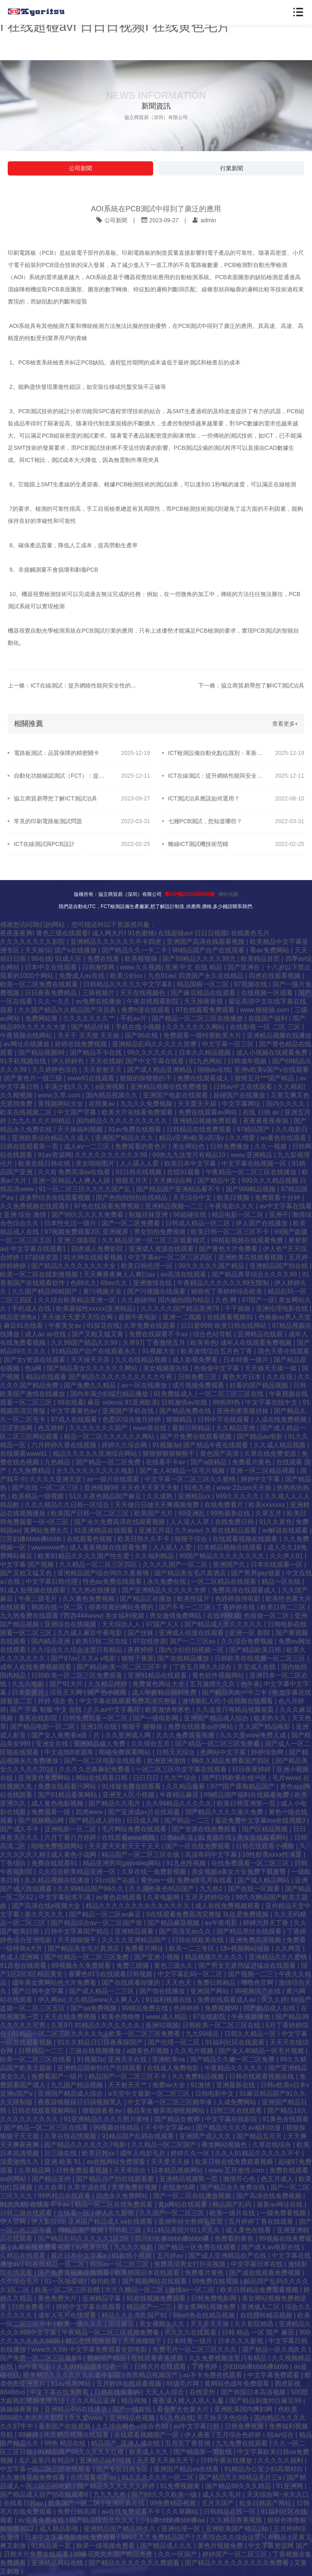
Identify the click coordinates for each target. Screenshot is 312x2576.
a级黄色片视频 (148, 2050)
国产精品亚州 (52, 2178)
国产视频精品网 (41, 1820)
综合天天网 (67, 1692)
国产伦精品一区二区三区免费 (87, 1957)
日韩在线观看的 (117, 2392)
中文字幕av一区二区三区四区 (171, 1257)
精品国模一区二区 (203, 984)
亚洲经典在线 (126, 2503)
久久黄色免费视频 (89, 1598)
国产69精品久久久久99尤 (199, 958)
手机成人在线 (32, 1308)
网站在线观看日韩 (102, 1777)
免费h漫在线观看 (146, 1009)
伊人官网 (14, 2221)
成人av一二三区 (87, 1146)
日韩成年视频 (248, 1061)
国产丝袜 (141, 1632)
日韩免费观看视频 (83, 2170)
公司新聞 (80, 168)
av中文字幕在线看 (286, 1206)
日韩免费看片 (32, 2306)
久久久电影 (29, 1683)
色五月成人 (278, 2178)
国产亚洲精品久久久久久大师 (165, 1590)
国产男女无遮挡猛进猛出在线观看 (247, 1965)
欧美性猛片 (194, 1598)
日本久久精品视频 (205, 1052)
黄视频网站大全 (61, 1103)
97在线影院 (210, 2016)
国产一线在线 (133, 2409)
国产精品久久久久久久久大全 (74, 1265)
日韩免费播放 (230, 1146)
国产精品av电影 (260, 1436)
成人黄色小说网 (74, 1854)
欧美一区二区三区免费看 (145, 2033)
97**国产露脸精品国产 (243, 1786)
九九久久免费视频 (147, 1103)
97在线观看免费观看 (206, 1009)
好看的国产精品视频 (260, 1385)
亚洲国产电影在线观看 (176, 1095)
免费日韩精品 (217, 1982)
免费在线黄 (104, 958)
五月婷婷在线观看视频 (129, 2383)
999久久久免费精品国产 (156, 2537)
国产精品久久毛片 (115, 1803)
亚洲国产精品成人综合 (217, 1718)
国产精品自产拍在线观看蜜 (116, 2178)
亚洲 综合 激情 (26, 1214)
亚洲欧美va (169, 2059)
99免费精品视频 (174, 2503)
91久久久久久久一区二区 (158, 2477)
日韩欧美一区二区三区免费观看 (77, 1675)
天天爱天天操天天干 (166, 2460)
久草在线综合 (272, 2144)
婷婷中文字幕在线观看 (89, 2306)
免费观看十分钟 (278, 1197)
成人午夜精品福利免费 (165, 1692)
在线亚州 (203, 2392)
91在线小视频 (132, 2255)
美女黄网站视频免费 (207, 2306)
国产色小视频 (107, 1692)
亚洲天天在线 (128, 2059)
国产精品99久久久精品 (239, 2486)
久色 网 (226, 1300)
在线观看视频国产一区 (147, 2434)
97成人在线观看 (75, 1419)
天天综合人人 (122, 1624)
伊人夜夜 (198, 2434)
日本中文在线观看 (51, 967)
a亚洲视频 (110, 1086)
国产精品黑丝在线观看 (250, 1931)
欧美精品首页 (261, 958)
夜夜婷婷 (141, 1649)
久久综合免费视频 (248, 1641)
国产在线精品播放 (184, 1658)
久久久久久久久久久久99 (112, 1154)
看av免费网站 (270, 950)
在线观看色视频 (90, 1538)
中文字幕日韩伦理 (52, 1581)
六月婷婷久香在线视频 (64, 1445)
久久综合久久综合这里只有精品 (77, 1649)
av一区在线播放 (145, 1385)
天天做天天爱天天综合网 (78, 1317)
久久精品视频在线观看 (77, 2434)
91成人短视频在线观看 (33, 1590)
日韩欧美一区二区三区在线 (222, 2025)
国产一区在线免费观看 (198, 1846)
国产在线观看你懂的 (132, 1982)
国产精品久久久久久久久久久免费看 (237, 2562)
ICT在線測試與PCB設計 (44, 844)
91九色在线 (176, 2417)
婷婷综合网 (268, 1752)
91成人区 (69, 958)
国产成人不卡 (20, 1829)
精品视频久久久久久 (215, 1957)
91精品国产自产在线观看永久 (95, 1351)
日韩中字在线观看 (224, 1419)
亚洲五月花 (155, 1530)
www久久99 (48, 2349)
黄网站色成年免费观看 (237, 2383)
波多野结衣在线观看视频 (55, 1197)
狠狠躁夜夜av (102, 2110)
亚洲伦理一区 (181, 2528)
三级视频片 (99, 992)
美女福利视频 (125, 1615)
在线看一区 (74, 2213)
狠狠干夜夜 (137, 1658)
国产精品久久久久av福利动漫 (239, 2127)
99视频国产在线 (258, 1991)
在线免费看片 (224, 1504)
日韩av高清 (177, 1837)
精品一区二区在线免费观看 (114, 2204)
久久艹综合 (181, 1777)
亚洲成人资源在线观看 (162, 1248)
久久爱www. (87, 2417)
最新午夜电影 (138, 1317)
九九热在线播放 (94, 1590)
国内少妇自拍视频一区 (192, 1649)
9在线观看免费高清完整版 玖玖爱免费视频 (208, 1914)
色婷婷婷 (187, 2008)
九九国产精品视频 (77, 2085)
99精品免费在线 (146, 2008)
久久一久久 (55, 1001)
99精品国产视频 (81, 2230)
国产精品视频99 (42, 1052)
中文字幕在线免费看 (60, 2392)
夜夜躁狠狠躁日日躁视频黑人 (81, 2102)
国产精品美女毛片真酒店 (191, 1573)
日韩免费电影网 (214, 2298)
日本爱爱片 (29, 1692)
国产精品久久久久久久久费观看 (135, 2562)
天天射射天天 (103, 1069)
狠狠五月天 (132, 1180)
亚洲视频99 (100, 1487)
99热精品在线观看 (65, 2195)
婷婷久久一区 (191, 2153)
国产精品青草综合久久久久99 (255, 1274)
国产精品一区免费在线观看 (198, 2247)
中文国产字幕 (77, 1112)
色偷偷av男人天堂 (284, 1317)
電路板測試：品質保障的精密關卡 (56, 753)
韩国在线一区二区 (58, 1607)
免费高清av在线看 (85, 1172)
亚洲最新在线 (236, 2085)
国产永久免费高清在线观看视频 (120, 1521)
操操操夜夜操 (20, 2409)
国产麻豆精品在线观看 (204, 992)
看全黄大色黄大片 (183, 2409)
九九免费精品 (32, 1470)
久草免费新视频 (135, 2187)
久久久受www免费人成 (254, 1735)
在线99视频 (223, 1615)
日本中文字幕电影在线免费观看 (71, 2537)
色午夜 (250, 1683)
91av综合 (280, 2434)
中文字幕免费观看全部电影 (109, 2349)
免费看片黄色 (252, 1462)
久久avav (188, 1530)
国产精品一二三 (187, 1820)
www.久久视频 (140, 967)
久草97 (133, 1342)
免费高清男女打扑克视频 (190, 2264)
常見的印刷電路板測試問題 (48, 821)
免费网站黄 (42, 1018)
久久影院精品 (254, 2323)
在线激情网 (179, 2187)
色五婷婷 (51, 1428)
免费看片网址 (145, 1948)
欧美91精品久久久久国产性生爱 (84, 1556)
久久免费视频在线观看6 (35, 1206)
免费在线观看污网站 (68, 1786)
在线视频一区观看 (268, 992)
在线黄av (103, 1103)
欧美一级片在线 (233, 2213)
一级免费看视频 (284, 2213)
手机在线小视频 (138, 1026)
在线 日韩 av (262, 1112)
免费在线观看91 (55, 1863)
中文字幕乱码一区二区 (191, 1974)
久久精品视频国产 (153, 2375)
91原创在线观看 (24, 1965)
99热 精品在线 (66, 2443)
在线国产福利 (268, 1018)
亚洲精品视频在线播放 (279, 1035)
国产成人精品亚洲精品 (160, 1069)
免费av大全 (169, 2085)
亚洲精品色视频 (132, 2417)
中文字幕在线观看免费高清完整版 (128, 1701)
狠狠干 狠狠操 (143, 1726)
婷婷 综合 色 (57, 1701)
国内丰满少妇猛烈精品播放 (110, 1393)
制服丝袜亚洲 (149, 1214)
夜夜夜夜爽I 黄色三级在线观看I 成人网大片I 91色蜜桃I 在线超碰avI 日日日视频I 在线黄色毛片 (135, 933)
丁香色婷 (205, 2366)
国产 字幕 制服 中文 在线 (47, 1709)
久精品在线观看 (23, 2255)
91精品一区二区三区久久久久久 (58, 2033)
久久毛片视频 (194, 2050)
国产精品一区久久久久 (275, 2349)
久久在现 (280, 1376)
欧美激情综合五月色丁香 (217, 1351)
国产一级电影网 (156, 1718)
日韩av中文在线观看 (243, 1086)
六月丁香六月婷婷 (71, 1837)
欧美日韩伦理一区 (148, 1265)
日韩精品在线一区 (230, 2511)
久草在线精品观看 (231, 1530)
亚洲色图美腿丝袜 (243, 1410)
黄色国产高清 (220, 1453)
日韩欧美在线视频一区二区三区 (260, 1658)
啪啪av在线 (213, 1069)
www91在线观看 (92, 1078)
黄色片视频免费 (221, 2545)
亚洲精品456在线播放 (76, 2409)
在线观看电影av (94, 2477)
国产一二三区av (193, 1641)
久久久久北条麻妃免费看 (95, 1769)
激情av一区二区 (193, 2289)
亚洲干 (278, 1214)
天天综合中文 (193, 1197)
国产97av (64, 1658)
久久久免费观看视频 (186, 1735)
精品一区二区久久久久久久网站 (110, 1436)
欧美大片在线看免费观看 (138, 1112)
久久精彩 (290, 1086)
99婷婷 (29, 2434)
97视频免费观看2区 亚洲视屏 (87, 1231)
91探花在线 (103, 1325)
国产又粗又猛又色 (27, 1573)
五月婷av (171, 2255)
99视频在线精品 (117, 2127)
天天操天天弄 (91, 1359)
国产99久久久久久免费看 (89, 1214)
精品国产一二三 (149, 2306)
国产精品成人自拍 (96, 1820)
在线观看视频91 (231, 1317)
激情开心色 (240, 2178)
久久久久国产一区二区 (176, 1564)
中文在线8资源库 (69, 1752)
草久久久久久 (45, 1914)
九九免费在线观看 (242, 2443)
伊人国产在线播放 (262, 1223)
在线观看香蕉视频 (158, 2358)
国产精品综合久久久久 (102, 2520)
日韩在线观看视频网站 (45, 2110)
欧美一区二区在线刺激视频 (40, 1274)
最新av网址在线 (280, 2204)
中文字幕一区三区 (229, 1044)
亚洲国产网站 (210, 1991)
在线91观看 (184, 1172)
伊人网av (51, 1999)
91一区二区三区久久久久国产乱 (85, 1189)
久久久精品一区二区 (135, 2289)
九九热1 (211, 1888)
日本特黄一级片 (246, 1359)
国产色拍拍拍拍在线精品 (132, 1197)
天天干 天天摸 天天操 (89, 1035)
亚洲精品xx (195, 1496)
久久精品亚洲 (236, 1428)
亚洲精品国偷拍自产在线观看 (100, 2067)
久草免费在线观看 (150, 1325)
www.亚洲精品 (252, 1154)
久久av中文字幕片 (114, 1709)
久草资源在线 (87, 2187)
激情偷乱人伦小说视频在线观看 (228, 1701)
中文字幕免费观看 (274, 2375)
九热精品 (58, 1462)
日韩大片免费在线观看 (37, 2554)
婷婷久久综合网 (125, 1445)
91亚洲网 (290, 2486)
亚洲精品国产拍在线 (279, 1265)
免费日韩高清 (77, 2511)
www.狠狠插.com (265, 1009)
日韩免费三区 (198, 1376)
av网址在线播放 (27, 1044)
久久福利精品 (155, 1556)
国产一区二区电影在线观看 (103, 1760)
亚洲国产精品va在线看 (187, 2468)
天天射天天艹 (128, 2085)
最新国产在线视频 (65, 2426)
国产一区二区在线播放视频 (193, 2195)
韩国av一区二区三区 (120, 2264)
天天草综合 (130, 2170)
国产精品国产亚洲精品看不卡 (179, 1189)
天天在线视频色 (143, 992)
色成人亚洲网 (20, 1957)
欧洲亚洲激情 (167, 1760)
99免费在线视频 (216, 2281)
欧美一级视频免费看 (106, 2545)
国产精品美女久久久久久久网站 (93, 1368)
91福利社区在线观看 (235, 2042)
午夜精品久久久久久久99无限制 (224, 1282)
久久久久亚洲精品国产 (135, 1939)
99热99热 (227, 1402)
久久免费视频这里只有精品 (228, 2358)
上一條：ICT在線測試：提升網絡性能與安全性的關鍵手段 (74, 685)
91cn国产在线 (116, 1880)
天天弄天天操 (210, 2323)
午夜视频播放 (251, 2016)
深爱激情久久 (20, 2161)
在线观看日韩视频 (127, 1974)
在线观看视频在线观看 (245, 1538)
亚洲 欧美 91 (63, 2161)
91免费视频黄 (181, 2486)
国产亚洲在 (245, 967)
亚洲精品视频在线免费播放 (170, 1086)
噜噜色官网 (258, 1982)
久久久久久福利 (281, 2460)
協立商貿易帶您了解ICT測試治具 (55, 798)
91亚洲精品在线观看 (104, 1530)
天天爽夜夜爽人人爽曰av (120, 1274)
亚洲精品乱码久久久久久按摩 (155, 1044)
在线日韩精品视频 (267, 2315)
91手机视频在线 (24, 1061)
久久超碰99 (137, 1300)
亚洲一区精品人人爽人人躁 (72, 1180)
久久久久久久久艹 (90, 1018)
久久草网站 (183, 2511)
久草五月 (269, 1513)
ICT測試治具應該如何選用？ (204, 798)
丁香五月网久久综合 (203, 1666)
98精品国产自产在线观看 (209, 950)
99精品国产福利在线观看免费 (247, 1794)
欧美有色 (204, 1342)
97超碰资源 (42, 1257)
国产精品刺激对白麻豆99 (266, 2400)
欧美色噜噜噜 (122, 2016)
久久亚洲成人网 (128, 1735)
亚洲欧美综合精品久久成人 (51, 1137)
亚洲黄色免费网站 (45, 1777)
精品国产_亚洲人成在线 (126, 2443)
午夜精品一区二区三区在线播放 (252, 1172)
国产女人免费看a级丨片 (66, 1735)
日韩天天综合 (176, 1752)
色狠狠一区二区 (267, 1615)
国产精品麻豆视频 (174, 1922)
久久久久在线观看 (191, 2332)
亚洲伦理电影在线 (283, 1308)
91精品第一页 (52, 2545)
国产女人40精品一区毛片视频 (182, 1470)
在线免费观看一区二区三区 (251, 1863)
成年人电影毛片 (143, 2153)
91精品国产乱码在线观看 (139, 2136)
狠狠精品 (180, 1419)
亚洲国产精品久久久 (125, 1137)
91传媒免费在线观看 (132, 1786)
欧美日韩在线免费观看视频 (235, 2161)
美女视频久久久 (162, 2323)
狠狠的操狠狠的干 (146, 1078)
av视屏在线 (93, 2247)
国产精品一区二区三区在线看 (47, 2127)
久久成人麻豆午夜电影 (90, 1632)
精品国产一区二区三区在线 (141, 1854)
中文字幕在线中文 (272, 1402)
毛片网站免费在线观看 (135, 1829)
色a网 (34, 1368)
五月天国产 (219, 2503)
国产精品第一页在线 (203, 2451)
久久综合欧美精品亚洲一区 (77, 1300)
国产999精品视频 (251, 1189)
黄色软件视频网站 (219, 1675)
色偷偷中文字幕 (217, 1368)
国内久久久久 (286, 1103)
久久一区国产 (178, 2554)
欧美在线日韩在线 (45, 1163)
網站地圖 (228, 894)
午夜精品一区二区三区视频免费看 (111, 2332)
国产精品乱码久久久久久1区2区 (84, 2238)
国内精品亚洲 (51, 1641)
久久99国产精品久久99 (85, 1342)
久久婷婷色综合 (55, 1069)
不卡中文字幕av (169, 2127)
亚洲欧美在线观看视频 (251, 1257)
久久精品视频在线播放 (58, 1880)
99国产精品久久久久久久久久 (222, 1556)
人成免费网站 (237, 2102)
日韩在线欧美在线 (198, 1939)
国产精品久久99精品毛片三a (241, 2477)
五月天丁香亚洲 (188, 2443)
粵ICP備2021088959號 (189, 894)
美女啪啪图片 (96, 1163)
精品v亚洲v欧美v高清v (192, 1137)
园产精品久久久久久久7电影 (86, 2144)
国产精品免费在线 (186, 1410)
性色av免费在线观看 (113, 1581)
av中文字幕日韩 (197, 2426)
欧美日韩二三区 (284, 1607)
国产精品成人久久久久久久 (224, 1624)
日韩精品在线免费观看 (200, 1129)
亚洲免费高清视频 (256, 1939)
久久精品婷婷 (108, 1683)
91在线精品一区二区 (55, 2264)
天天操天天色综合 (223, 2417)
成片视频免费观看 (199, 1385)
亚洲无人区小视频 (129, 1794)
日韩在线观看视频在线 (262, 2076)
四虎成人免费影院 (98, 1248)
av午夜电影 (222, 1922)
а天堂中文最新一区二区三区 (149, 2093)
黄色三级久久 (174, 1965)
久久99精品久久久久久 (179, 1803)
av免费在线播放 (99, 1001)
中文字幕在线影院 (232, 2119)
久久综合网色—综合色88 (133, 2426)
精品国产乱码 (232, 2204)
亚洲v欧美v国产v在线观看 (271, 1069)
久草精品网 (35, 2170)
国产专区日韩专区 (123, 2468)
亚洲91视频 (162, 2025)
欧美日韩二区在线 (102, 1641)
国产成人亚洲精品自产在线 (228, 2255)
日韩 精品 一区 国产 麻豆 (259, 2332)
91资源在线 (215, 1837)
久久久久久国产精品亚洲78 (181, 1308)
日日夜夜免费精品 (51, 992)
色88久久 (83, 1282)
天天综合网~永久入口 (278, 2494)
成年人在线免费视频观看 (36, 1666)
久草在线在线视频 (71, 2136)
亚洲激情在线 (153, 1282)
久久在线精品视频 (142, 1359)
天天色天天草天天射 (151, 1487)
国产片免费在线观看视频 (196, 1436)
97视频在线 (251, 984)
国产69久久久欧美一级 (165, 2494)
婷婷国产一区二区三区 (235, 2554)
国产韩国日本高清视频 (254, 2392)
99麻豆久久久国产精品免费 (114, 2554)
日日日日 (146, 1777)
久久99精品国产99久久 (91, 1888)
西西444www (83, 1615)
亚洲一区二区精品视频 (263, 1470)
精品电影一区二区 (238, 1214)
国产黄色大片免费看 (229, 1248)
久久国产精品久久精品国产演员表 (67, 1009)
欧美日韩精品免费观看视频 (260, 2289)
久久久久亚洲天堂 (56, 1479)
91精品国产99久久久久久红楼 (82, 2451)
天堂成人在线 (257, 1666)
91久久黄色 (275, 1521)
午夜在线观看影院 (153, 1001)
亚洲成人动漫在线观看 (192, 1632)
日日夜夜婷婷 (252, 1769)
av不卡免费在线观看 (213, 2375)
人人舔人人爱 (140, 1163)
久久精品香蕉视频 (237, 2520)
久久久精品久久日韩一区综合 (68, 1504)
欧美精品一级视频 (38, 1496)
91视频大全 (159, 1351)
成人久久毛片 (222, 2494)
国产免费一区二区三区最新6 (41, 2358)
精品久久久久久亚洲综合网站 (96, 1453)
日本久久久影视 (241, 2340)
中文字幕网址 (242, 1103)
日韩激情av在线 (185, 1402)
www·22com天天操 (245, 1487)
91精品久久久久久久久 (108, 2025)
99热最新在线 (231, 1513)
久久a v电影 (99, 1658)
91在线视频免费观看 (156, 2298)
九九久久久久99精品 (42, 1120)
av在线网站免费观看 (117, 2161)
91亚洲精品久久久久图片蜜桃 (107, 2119)
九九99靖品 (203, 2033)
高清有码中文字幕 (211, 1854)
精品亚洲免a (19, 1317)
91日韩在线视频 (140, 1172)
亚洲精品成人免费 (100, 1743)
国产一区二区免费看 (132, 1223)
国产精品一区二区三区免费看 (218, 1743)
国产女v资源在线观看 (35, 1359)
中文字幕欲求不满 (65, 1897)
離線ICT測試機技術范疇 (198, 844)
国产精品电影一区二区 (43, 1726)
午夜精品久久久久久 (234, 2067)
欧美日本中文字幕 (191, 1163)
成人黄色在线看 (249, 2230)
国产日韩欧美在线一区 (235, 1777)
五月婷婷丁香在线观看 (261, 2221)
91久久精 (13, 2204)
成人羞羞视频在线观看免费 (109, 1547)
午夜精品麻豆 (180, 1794)
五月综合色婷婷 (239, 2434)
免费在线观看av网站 (208, 1112)
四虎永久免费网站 (123, 2195)
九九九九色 (110, 2494)
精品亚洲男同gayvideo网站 (123, 1863)
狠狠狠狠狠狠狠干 (169, 1453)
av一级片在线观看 (114, 1479)
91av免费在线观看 (135, 1129)
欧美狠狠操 (142, 958)
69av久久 (114, 1282)
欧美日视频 (234, 1197)
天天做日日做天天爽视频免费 (158, 1504)
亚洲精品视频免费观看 (206, 1120)
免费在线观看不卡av (159, 1334)
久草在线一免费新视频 (154, 1871)
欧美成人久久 (149, 2451)
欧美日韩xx (99, 2153)
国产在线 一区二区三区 (46, 1487)
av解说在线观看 (286, 1530)
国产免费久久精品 (90, 1385)
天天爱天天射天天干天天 (125, 1846)
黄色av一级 (157, 1880)
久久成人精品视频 (280, 1445)
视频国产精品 (107, 2358)
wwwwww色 (48, 1547)
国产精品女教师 (178, 2119)
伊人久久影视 (115, 2213)
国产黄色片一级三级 (34, 1078)
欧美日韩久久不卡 (144, 1538)
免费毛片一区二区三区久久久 (195, 2349)
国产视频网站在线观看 (155, 2281)
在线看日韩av (24, 2503)
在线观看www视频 (129, 1837)
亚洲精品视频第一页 (189, 2178)
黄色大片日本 (242, 1376)
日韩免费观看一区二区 (96, 1718)
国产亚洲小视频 (157, 1957)
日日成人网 (143, 1820)
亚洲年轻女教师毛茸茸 (191, 2221)
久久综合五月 (151, 1743)
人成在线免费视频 (281, 1419)
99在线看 (70, 1402)
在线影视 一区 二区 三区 (266, 1026)
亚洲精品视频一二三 (175, 1206)
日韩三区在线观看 (237, 2110)
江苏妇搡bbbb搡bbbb (31, 1538)
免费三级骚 (133, 1965)
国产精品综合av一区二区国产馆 (97, 1922)
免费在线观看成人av (227, 1999)
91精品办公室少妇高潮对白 (264, 2468)
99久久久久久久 (151, 1052)
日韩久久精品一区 (251, 2033)
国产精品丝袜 (91, 1026)
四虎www (90, 1811)
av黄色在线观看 (284, 1137)
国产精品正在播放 (146, 1598)
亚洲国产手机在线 (129, 1410)
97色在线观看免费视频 (107, 1206)
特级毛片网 (184, 2383)
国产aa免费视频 (94, 2008)
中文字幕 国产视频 (28, 1564)
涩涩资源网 (17, 1428)
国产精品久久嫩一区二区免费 (233, 2059)
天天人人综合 (165, 2392)
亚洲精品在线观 (260, 1334)
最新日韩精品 (192, 1428)
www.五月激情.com (237, 2170)
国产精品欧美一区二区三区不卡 (123, 1666)
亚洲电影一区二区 (71, 1829)
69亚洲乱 (192, 1513)
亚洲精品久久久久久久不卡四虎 (116, 941)
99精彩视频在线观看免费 (248, 1240)
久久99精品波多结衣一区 (93, 2366)
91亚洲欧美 (141, 1402)
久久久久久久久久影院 (33, 941)
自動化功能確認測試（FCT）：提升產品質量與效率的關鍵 (61, 775)
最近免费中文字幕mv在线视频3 (261, 1820)
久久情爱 (243, 1137)
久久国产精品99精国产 (45, 1291)
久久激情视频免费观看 (33, 2477)
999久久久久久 (238, 1496)
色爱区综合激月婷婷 (132, 1419)
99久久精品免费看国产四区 (231, 1760)
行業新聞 (231, 168)
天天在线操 (105, 1061)
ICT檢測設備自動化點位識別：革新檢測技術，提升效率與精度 (216, 753)
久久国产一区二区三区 (172, 2213)
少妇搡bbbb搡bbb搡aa (173, 2520)
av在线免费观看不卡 (132, 2511)
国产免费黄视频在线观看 (74, 2272)
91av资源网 (55, 1154)
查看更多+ (285, 723)
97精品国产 (254, 1129)
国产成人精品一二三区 (102, 1991)
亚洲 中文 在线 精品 (194, 967)
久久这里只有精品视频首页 (235, 1709)
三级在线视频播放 (96, 2050)
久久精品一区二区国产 (164, 2144)
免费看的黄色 (234, 2238)
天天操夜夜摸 (204, 1001)
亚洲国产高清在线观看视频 (206, 941)
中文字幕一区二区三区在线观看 (46, 2468)
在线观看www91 (24, 1453)
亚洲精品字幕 (102, 2298)
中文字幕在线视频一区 (254, 1163)
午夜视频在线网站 (27, 1035)
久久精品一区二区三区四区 (99, 1564)
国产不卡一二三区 (185, 1607)
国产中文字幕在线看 (156, 1061)
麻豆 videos (104, 1402)
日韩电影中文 (215, 2093)
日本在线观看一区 (277, 1564)
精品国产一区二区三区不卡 (128, 2076)
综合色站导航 (213, 1334)
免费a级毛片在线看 (205, 1880)
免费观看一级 (51, 1811)
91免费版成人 (174, 1393)
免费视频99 (222, 2008)
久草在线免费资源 (271, 1453)
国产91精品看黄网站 (68, 1794)
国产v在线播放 (76, 950)
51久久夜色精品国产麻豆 (106, 1496)
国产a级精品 (209, 1462)
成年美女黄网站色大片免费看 (55, 1982)
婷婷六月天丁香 (266, 1922)
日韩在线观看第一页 (30, 1146)
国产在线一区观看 (255, 1888)
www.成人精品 (167, 2016)
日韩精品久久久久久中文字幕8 (128, 984)
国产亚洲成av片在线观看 (145, 1811)
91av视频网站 (72, 2383)
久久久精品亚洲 (93, 2400)
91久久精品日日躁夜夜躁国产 (100, 2042)
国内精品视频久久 (112, 1095)
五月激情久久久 (213, 1683)
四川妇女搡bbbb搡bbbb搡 (173, 2238)
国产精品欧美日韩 (256, 1649)
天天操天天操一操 (271, 1368)
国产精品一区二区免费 (109, 1462)
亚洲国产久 (230, 1564)
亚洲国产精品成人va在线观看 (111, 2221)
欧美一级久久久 (80, 2323)
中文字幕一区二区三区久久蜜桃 (191, 1479)
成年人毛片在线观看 (68, 2315)
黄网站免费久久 (47, 1530)
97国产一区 (258, 1300)
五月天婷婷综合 (208, 1897)
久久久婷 (274, 1999)
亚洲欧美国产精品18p (238, 2528)
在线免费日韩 (235, 1521)
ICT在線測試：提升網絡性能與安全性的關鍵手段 (216, 775)
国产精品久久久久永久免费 (225, 1811)
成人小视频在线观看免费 (272, 1052)
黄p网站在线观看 (183, 2204)
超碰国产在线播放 (240, 1095)
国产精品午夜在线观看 (216, 1445)
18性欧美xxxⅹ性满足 (272, 1854)
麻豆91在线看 (24, 1325)
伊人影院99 (48, 2221)
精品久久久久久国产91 (135, 2315)
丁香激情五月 (166, 1342)
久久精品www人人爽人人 (105, 1999)
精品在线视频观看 (92, 2340)
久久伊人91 (287, 1556)
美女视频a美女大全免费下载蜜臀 (239, 1871)
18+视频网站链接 (246, 1948)
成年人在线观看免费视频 (256, 1342)
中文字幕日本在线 (257, 2264)
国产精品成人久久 (167, 2545)
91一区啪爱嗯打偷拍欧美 (81, 2281)
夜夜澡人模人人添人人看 (188, 2400)
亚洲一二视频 (182, 1317)
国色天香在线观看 (284, 1351)
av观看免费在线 (42, 2520)
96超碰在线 (190, 1214)
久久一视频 (271, 1146)
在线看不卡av (166, 1462)
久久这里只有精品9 (47, 2460)
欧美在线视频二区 (27, 1112)
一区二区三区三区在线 (232, 1393)
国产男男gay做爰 (256, 1573)
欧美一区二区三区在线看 (36, 2059)
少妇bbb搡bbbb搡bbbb (256, 2366)
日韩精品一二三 (41, 2050)
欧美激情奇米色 (168, 1709)
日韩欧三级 (126, 2230)
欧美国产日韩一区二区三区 (90, 1513)
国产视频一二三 (251, 1974)
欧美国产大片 (154, 1513)
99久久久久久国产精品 (212, 1265)
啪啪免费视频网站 (58, 1846)
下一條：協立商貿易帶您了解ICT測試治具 (251, 685)
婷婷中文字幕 (261, 1479)
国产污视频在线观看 (157, 1291)
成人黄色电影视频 (58, 1803)
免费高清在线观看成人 (245, 1590)
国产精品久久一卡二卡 (135, 950)
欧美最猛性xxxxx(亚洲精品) (96, 1308)
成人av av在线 (46, 1334)
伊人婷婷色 (69, 1061)
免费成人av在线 (82, 975)
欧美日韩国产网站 (266, 2503)
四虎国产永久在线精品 (211, 975)
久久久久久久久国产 (99, 1428)
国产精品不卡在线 (97, 1052)
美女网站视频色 (225, 2144)
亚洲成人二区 (261, 2306)
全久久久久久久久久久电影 (96, 1470)
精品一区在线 (282, 1581)
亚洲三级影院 (77, 1240)
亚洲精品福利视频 (106, 2460)
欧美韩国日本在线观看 (148, 2272)
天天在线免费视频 (71, 2016)
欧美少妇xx (127, 975)
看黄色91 (82, 1974)
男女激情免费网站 (176, 1615)
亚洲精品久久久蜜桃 (279, 1957)
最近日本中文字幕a (79, 2255)
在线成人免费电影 (174, 2067)
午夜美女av (65, 1325)
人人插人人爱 (173, 1547)
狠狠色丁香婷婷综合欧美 (227, 1291)
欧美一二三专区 (192, 1948)
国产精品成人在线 (270, 2008)
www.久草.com (60, 1095)
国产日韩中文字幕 (38, 1991)
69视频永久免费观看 (82, 1965)
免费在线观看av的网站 (201, 1726)
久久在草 (51, 2187)
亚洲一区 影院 (250, 1632)
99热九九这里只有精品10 (189, 1154)
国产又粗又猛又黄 (98, 1334)
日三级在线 (61, 2153)
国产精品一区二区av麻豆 (106, 1914)
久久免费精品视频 (198, 2076)
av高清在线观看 (184, 1274)
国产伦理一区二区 (175, 2042)
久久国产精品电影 (265, 1726)
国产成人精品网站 (264, 1880)
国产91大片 (67, 1683)
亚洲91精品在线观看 (158, 1675)
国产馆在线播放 (162, 1991)
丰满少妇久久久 (67, 1086)
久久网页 (289, 1948)
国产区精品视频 (265, 1829)
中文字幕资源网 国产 (278, 2545)
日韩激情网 (99, 967)
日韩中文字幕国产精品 (77, 1931)
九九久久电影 (134, 2247)
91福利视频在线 (169, 1999)
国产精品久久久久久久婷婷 (116, 2486)
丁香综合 (14, 1863)
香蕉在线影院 (38, 1718)
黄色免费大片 (58, 2298)
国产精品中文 (217, 1180)
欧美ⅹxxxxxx (267, 1504)
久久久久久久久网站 (196, 1026)
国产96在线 (142, 1035)
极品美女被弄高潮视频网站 (166, 2110)
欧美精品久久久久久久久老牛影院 (72, 2375)
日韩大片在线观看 (161, 2366)
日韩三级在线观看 (27, 2213)
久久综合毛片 (20, 2281)
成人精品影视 (59, 2528)
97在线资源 (149, 1641)
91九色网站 (206, 1061)
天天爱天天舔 (198, 1103)
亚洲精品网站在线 (58, 2562)
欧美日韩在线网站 (241, 1325)
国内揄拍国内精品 (185, 1300)
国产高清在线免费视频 (269, 2195)
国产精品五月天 (260, 2136)
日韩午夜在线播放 (227, 2460)
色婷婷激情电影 (238, 1598)
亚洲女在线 (53, 1743)
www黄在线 (150, 1428)
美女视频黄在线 (166, 1368)
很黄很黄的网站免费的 (122, 1607)
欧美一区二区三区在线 (68, 2289)
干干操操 (238, 1308)
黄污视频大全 (103, 1291)
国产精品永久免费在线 (233, 2187)
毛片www (285, 1777)
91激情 (201, 2085)
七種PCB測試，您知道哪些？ (205, 821)
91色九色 (198, 1487)
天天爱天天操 (171, 2161)
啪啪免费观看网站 (125, 1752)
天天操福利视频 (80, 1129)
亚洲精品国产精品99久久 (121, 2528)
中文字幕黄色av (74, 1410)
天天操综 (38, 950)
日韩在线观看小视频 (266, 1846)
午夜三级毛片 (38, 1598)
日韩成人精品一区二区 (198, 1223)
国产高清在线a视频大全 (47, 1905)
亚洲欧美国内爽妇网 (244, 2409)
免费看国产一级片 (58, 2076)
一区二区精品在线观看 (224, 1581)
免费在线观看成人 (204, 1078)
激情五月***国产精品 (265, 1078)
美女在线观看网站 (263, 1837)
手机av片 (134, 1018)
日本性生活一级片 (71, 1223)
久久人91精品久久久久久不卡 (258, 2153)
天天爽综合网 (173, 1180)
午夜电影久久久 (232, 1206)
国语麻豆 (122, 2323)
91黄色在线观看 (285, 2119)
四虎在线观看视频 (275, 975)
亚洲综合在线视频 (71, 1624)
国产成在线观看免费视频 (265, 2272)
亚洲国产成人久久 (206, 2136)
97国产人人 (163, 1624)
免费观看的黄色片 (142, 1146)
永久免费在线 (167, 1581)
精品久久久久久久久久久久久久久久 (138, 1905)
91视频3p (166, 1445)
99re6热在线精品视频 (204, 2315)
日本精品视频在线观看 (230, 1547)
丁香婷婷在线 (236, 1607)
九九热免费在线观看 (30, 1615)
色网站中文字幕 (223, 1752)
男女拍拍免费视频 (160, 1231)
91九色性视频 (187, 1863)
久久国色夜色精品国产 (162, 1888)
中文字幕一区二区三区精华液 (171, 2102)
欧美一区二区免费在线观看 (40, 984)
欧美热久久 (271, 1718)
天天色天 (179, 1982)
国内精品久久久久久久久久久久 (122, 1120)
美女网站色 (189, 1146)
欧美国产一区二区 (75, 2503)
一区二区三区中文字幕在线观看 (182, 1769)
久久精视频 (17, 1095)
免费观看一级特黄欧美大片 (203, 1035)
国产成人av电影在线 (271, 2247)
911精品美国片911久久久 (184, 2230)
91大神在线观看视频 (93, 1257)
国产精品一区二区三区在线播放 (198, 1018)
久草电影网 (164, 1897)
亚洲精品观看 (135, 1931)
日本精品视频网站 (178, 2170)
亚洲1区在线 (99, 1726)
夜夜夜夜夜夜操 (266, 1120)
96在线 (41, 958)
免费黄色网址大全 (159, 1683)
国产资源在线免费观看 (205, 1829)
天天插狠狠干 (77, 1939)
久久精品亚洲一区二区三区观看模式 (154, 1240)
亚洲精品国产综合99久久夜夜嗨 (104, 1573)
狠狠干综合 (192, 1538)
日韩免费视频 (245, 2426)
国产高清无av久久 (186, 1931)
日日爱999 (196, 1325)
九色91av (161, 975)
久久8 (46, 1172)
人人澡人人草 (190, 1521)
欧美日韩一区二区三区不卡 (231, 1231)
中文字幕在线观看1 (39, 1248)
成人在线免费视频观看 (228, 1905)
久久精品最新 (186, 1786)
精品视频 (135, 2400)
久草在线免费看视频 (42, 2247)
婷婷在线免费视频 (81, 1044)
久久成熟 (160, 1496)
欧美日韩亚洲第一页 (247, 1803)
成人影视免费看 (195, 1359)
